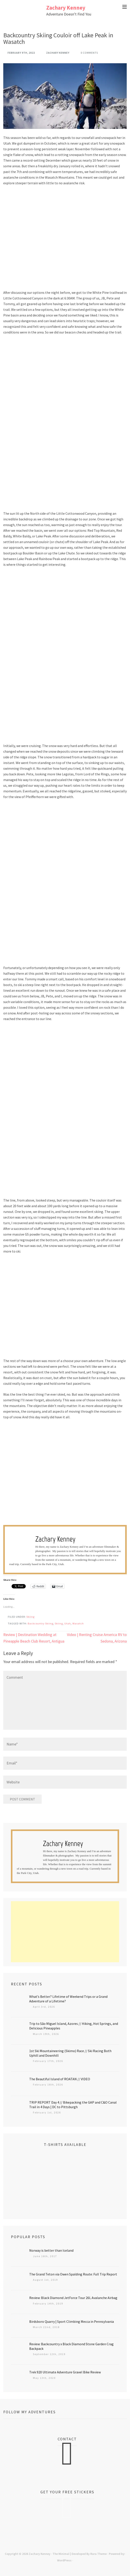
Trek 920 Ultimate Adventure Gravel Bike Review (65, 2372)
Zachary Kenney (65, 7)
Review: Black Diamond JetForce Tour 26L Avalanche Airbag (73, 2298)
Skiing (30, 1616)
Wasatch (78, 1623)
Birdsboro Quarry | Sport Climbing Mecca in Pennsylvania (71, 2321)
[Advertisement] (65, 1931)
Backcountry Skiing (40, 1623)
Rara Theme (98, 2554)
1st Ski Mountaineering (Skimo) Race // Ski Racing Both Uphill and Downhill (70, 2053)
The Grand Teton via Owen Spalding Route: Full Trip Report (73, 2274)
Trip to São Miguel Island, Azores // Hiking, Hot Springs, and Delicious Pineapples (73, 2025)
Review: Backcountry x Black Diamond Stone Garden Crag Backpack (71, 2346)
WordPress (64, 2560)
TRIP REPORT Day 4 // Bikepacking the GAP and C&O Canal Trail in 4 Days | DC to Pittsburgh (73, 2104)
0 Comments (89, 52)
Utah (67, 1623)
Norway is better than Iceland (51, 2250)
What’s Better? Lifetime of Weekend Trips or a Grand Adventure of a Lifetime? (68, 1998)
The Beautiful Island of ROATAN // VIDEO (59, 2079)
